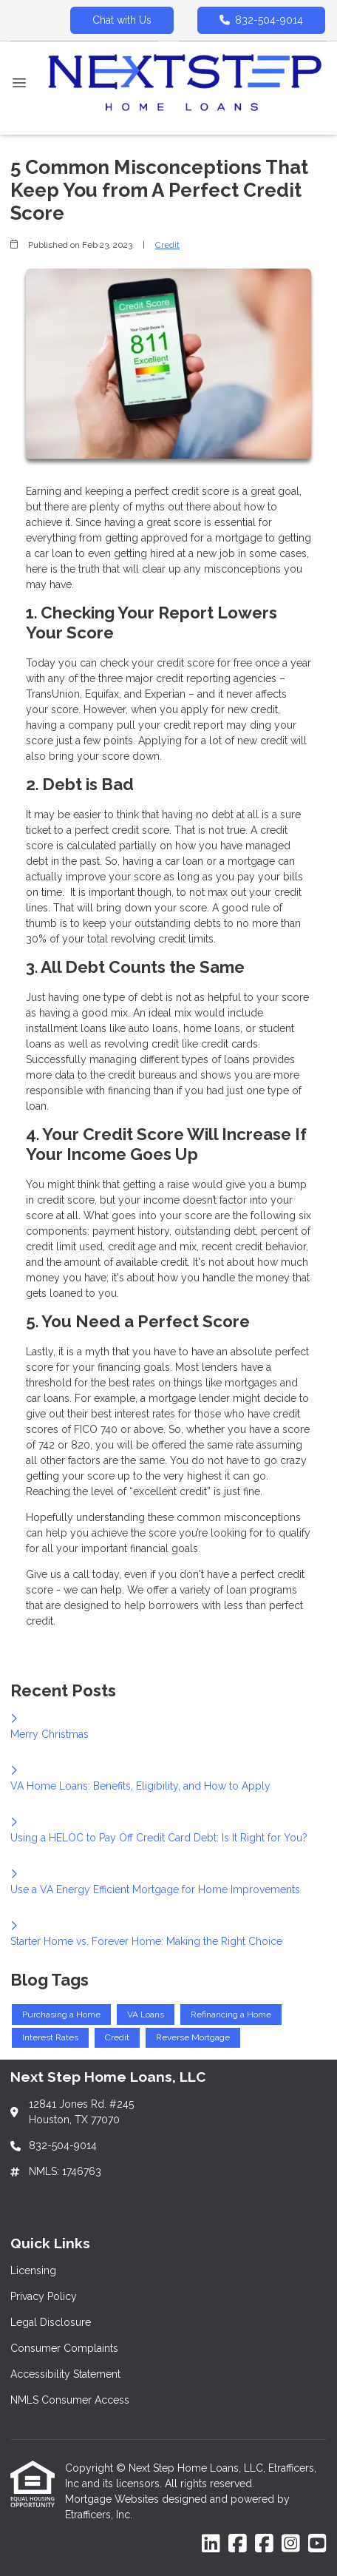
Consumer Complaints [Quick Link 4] (64, 2348)
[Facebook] (237, 2544)
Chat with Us (122, 20)
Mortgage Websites (113, 2499)
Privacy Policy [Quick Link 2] (43, 2296)
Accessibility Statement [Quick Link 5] (65, 2374)
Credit (167, 245)
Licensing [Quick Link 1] (33, 2270)
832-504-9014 (261, 20)
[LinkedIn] (211, 2544)
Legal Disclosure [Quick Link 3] (50, 2322)
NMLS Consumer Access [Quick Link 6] (69, 2400)
